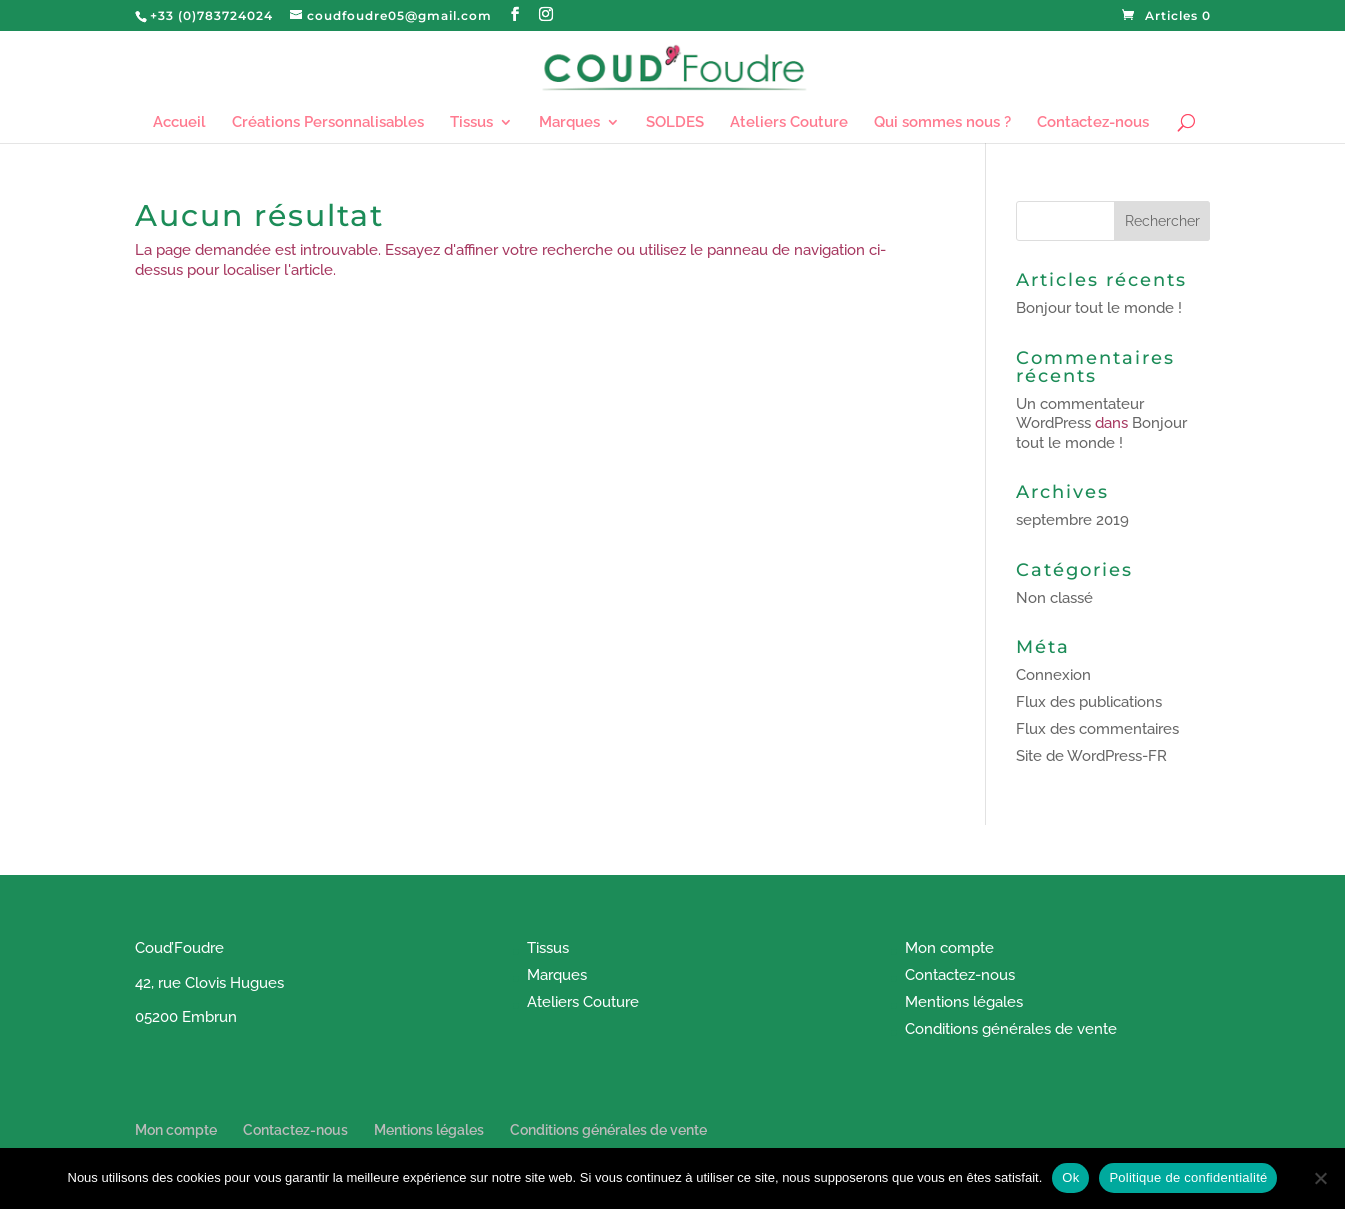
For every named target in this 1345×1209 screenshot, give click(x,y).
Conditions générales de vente (1011, 1029)
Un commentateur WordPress (1080, 414)
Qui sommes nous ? (942, 123)
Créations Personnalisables (328, 123)
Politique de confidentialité (1188, 1177)
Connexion (1053, 675)
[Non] (1320, 1178)
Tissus (471, 123)
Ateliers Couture (789, 123)
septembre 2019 (1072, 520)
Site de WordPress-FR (1091, 756)
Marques (569, 123)
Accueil (179, 123)
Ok (1070, 1177)
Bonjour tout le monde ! (1099, 308)
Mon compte (949, 948)
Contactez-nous (1093, 123)
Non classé (1054, 598)
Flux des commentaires (1097, 729)
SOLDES (675, 123)
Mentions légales (964, 1002)
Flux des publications (1089, 702)
